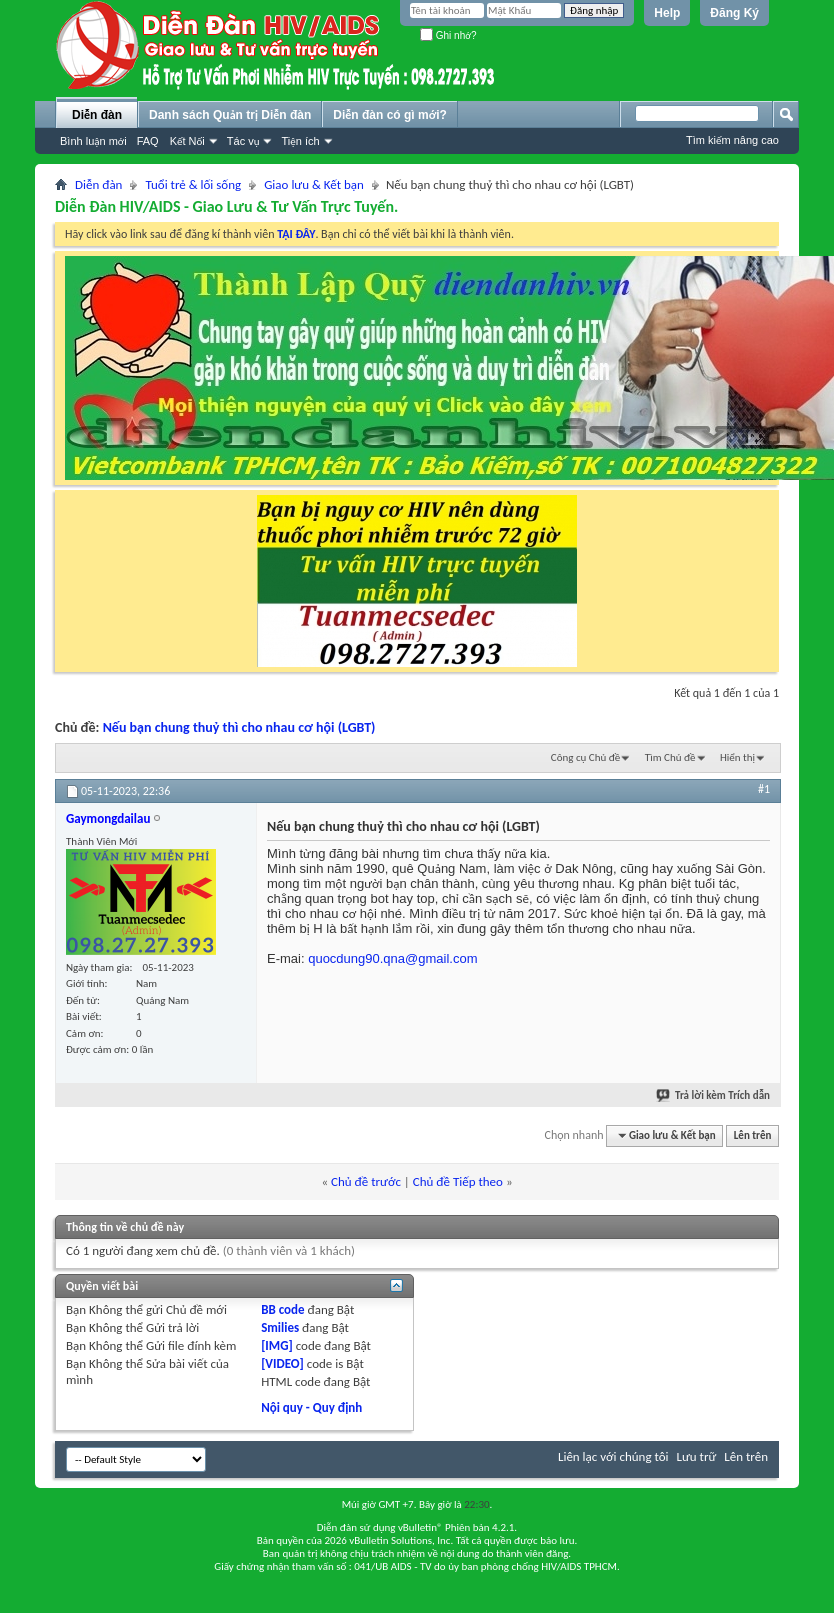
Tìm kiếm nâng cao (732, 140)
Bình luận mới (93, 141)
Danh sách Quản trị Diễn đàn (230, 115)
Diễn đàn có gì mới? (390, 115)
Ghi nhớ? (448, 35)
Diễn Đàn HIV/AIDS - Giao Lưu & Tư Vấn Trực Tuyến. (226, 206)
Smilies (280, 1327)
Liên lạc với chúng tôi (613, 1456)
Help (667, 13)
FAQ (148, 141)
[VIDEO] (282, 1363)
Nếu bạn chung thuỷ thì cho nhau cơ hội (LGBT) (239, 727)
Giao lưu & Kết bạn (314, 184)
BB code (282, 1309)
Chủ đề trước (366, 1181)
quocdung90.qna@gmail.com (392, 958)
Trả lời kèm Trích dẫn (714, 1095)
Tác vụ (243, 141)
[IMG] (277, 1345)
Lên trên (753, 1135)
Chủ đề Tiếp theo (458, 1181)
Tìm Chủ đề (670, 757)
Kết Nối (187, 141)
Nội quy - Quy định (311, 1407)
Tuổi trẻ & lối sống (193, 184)
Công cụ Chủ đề (585, 757)
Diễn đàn (97, 115)
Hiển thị (737, 757)
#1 (764, 789)
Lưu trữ (697, 1456)
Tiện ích (300, 141)
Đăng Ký (734, 13)
